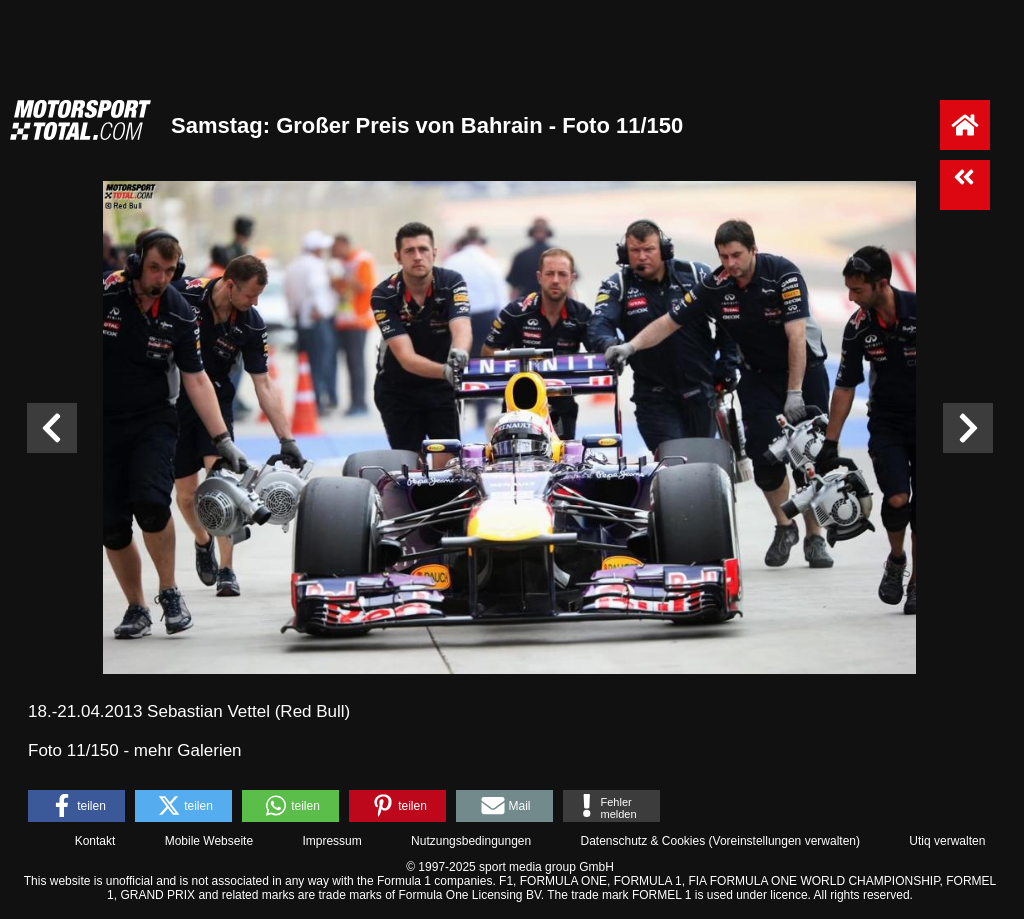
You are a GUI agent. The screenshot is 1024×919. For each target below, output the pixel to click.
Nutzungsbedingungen (471, 841)
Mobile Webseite (209, 841)
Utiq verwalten (947, 841)
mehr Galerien (188, 750)
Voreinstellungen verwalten (784, 841)
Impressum (331, 841)
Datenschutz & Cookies (642, 841)
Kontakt (95, 841)
